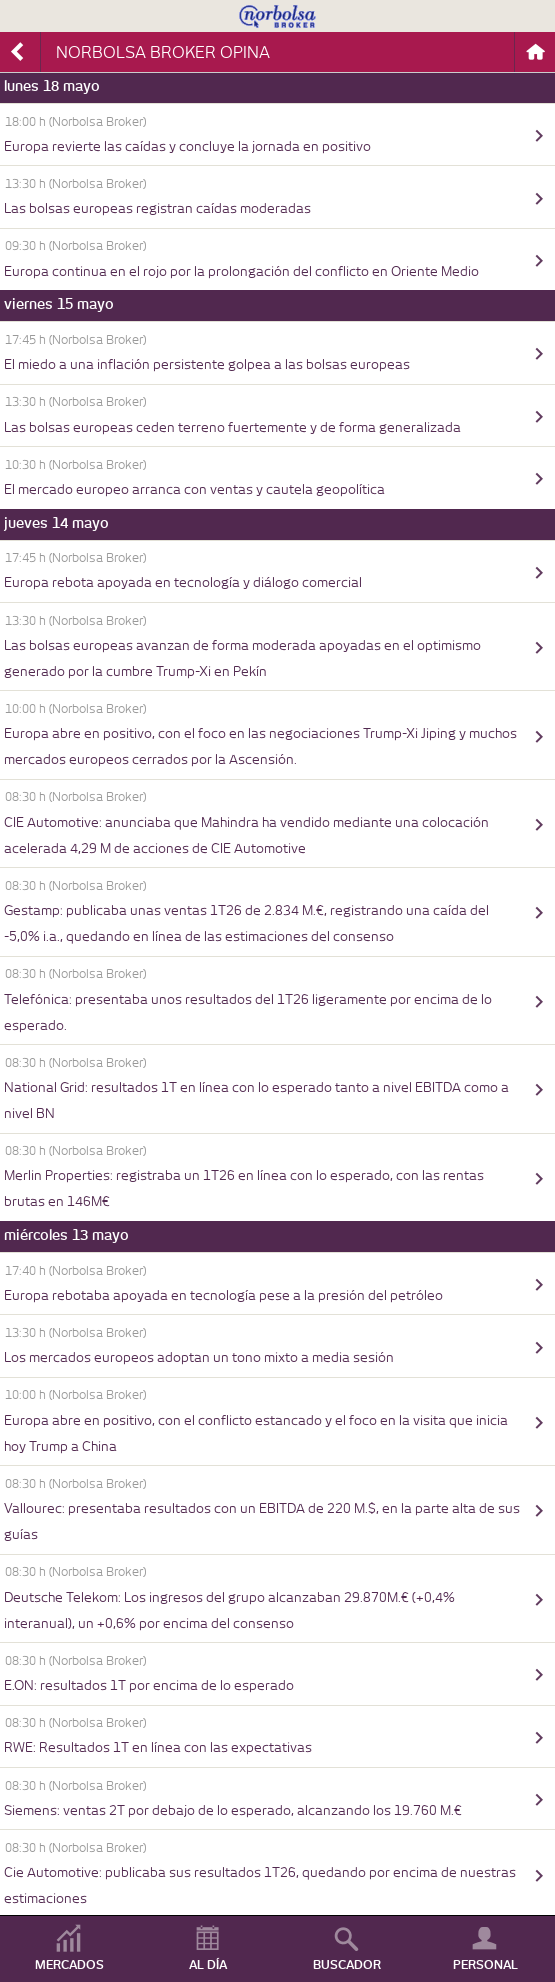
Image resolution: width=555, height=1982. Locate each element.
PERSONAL (485, 1965)
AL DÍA (208, 1965)
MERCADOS (69, 1965)
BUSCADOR (347, 1965)
